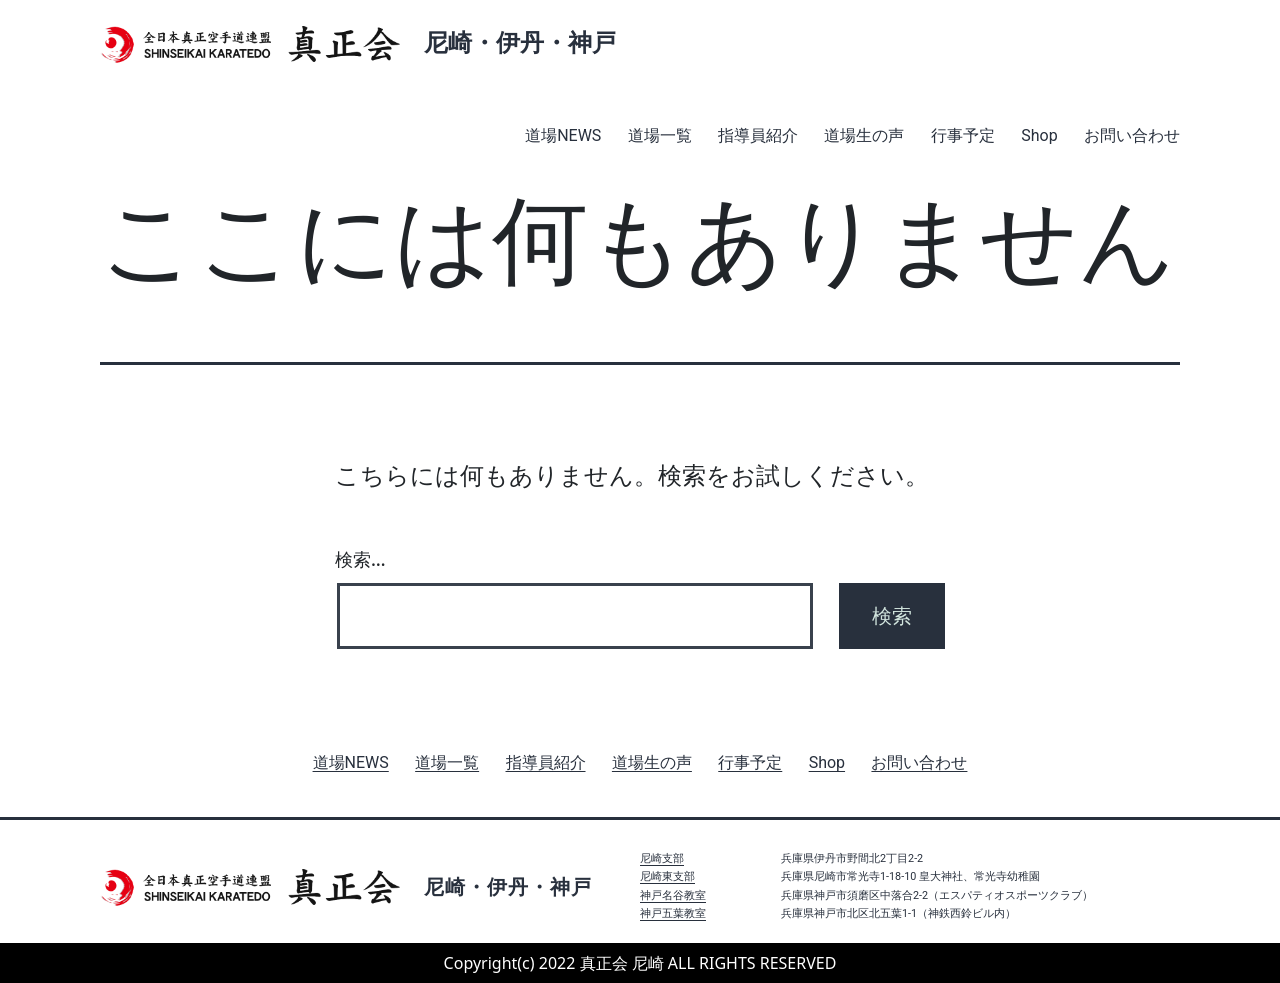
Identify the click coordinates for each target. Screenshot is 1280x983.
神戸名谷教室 (673, 895)
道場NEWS (563, 135)
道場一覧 (660, 135)
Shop (1039, 135)
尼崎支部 (662, 858)
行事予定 (963, 135)
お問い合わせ (1132, 135)
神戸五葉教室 (673, 913)
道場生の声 (864, 135)
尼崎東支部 (667, 876)
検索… (360, 559)
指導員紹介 (758, 135)
